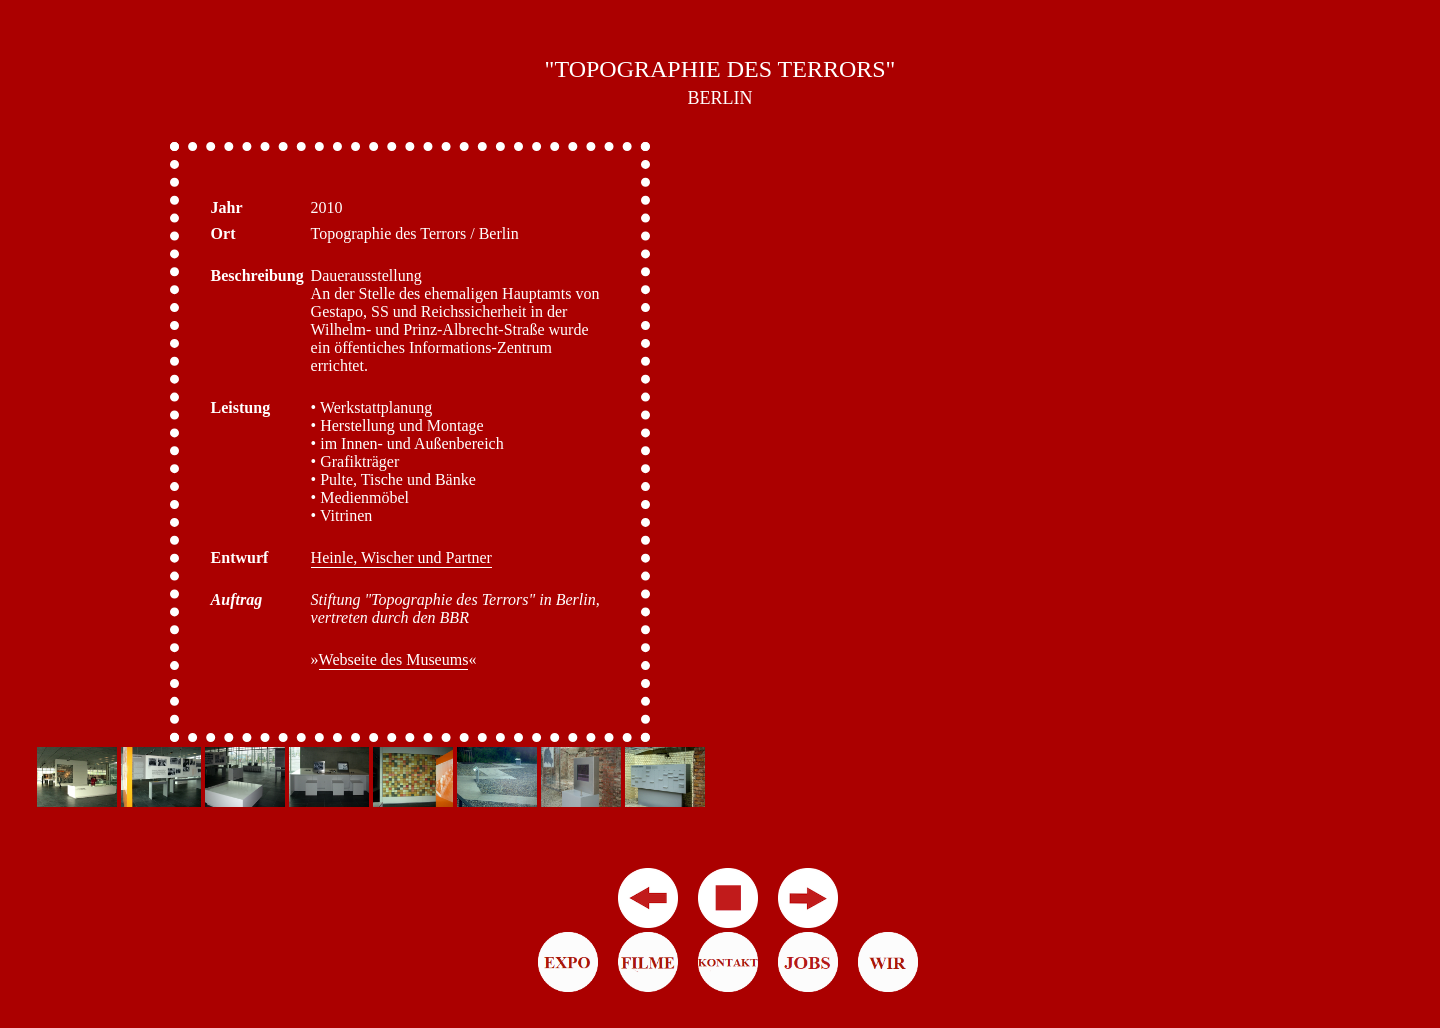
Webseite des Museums (394, 659)
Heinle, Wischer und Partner (401, 557)
